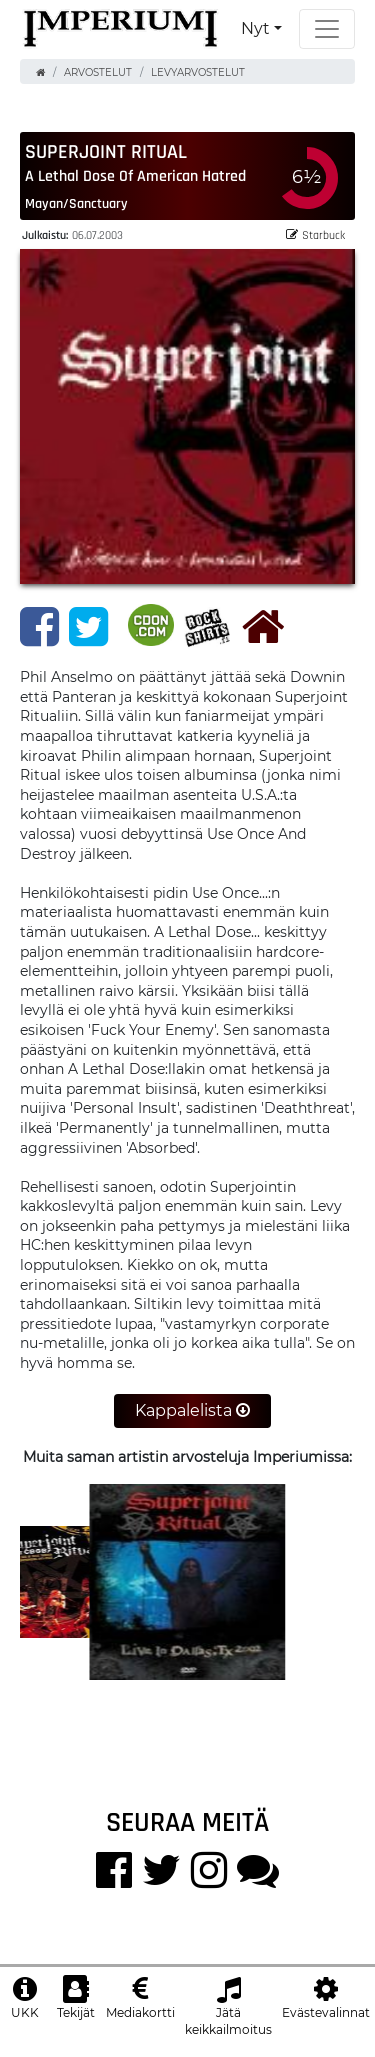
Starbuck (315, 234)
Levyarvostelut (198, 72)
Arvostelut (98, 72)
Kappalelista (192, 1410)
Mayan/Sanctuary (76, 203)
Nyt (255, 28)
